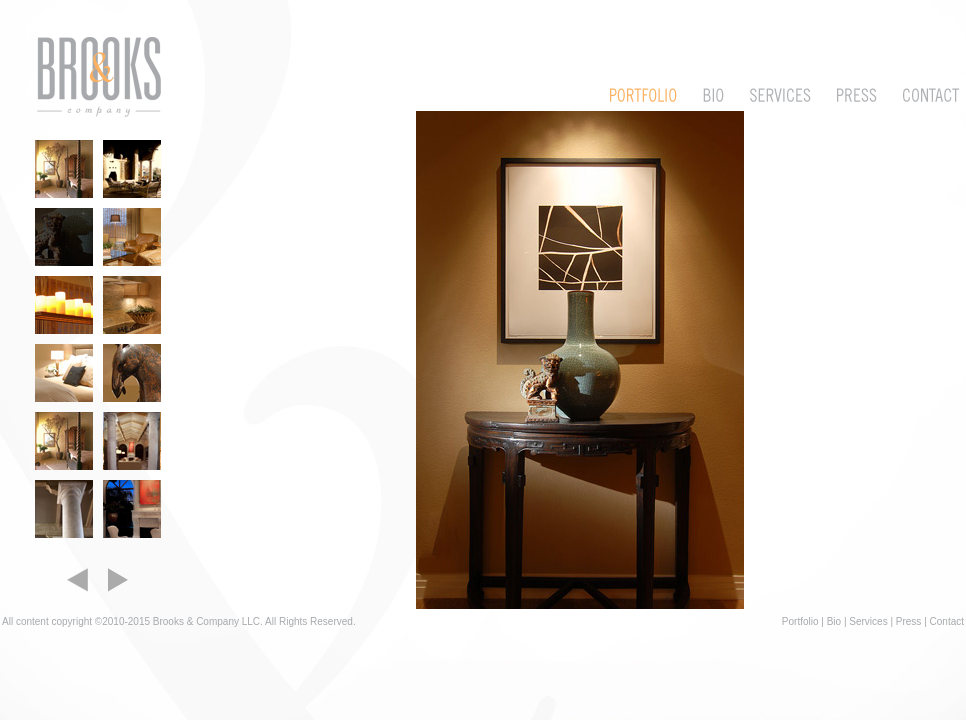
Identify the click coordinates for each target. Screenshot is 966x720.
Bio (834, 621)
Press (909, 621)
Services (868, 621)
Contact (947, 621)
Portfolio (800, 621)
